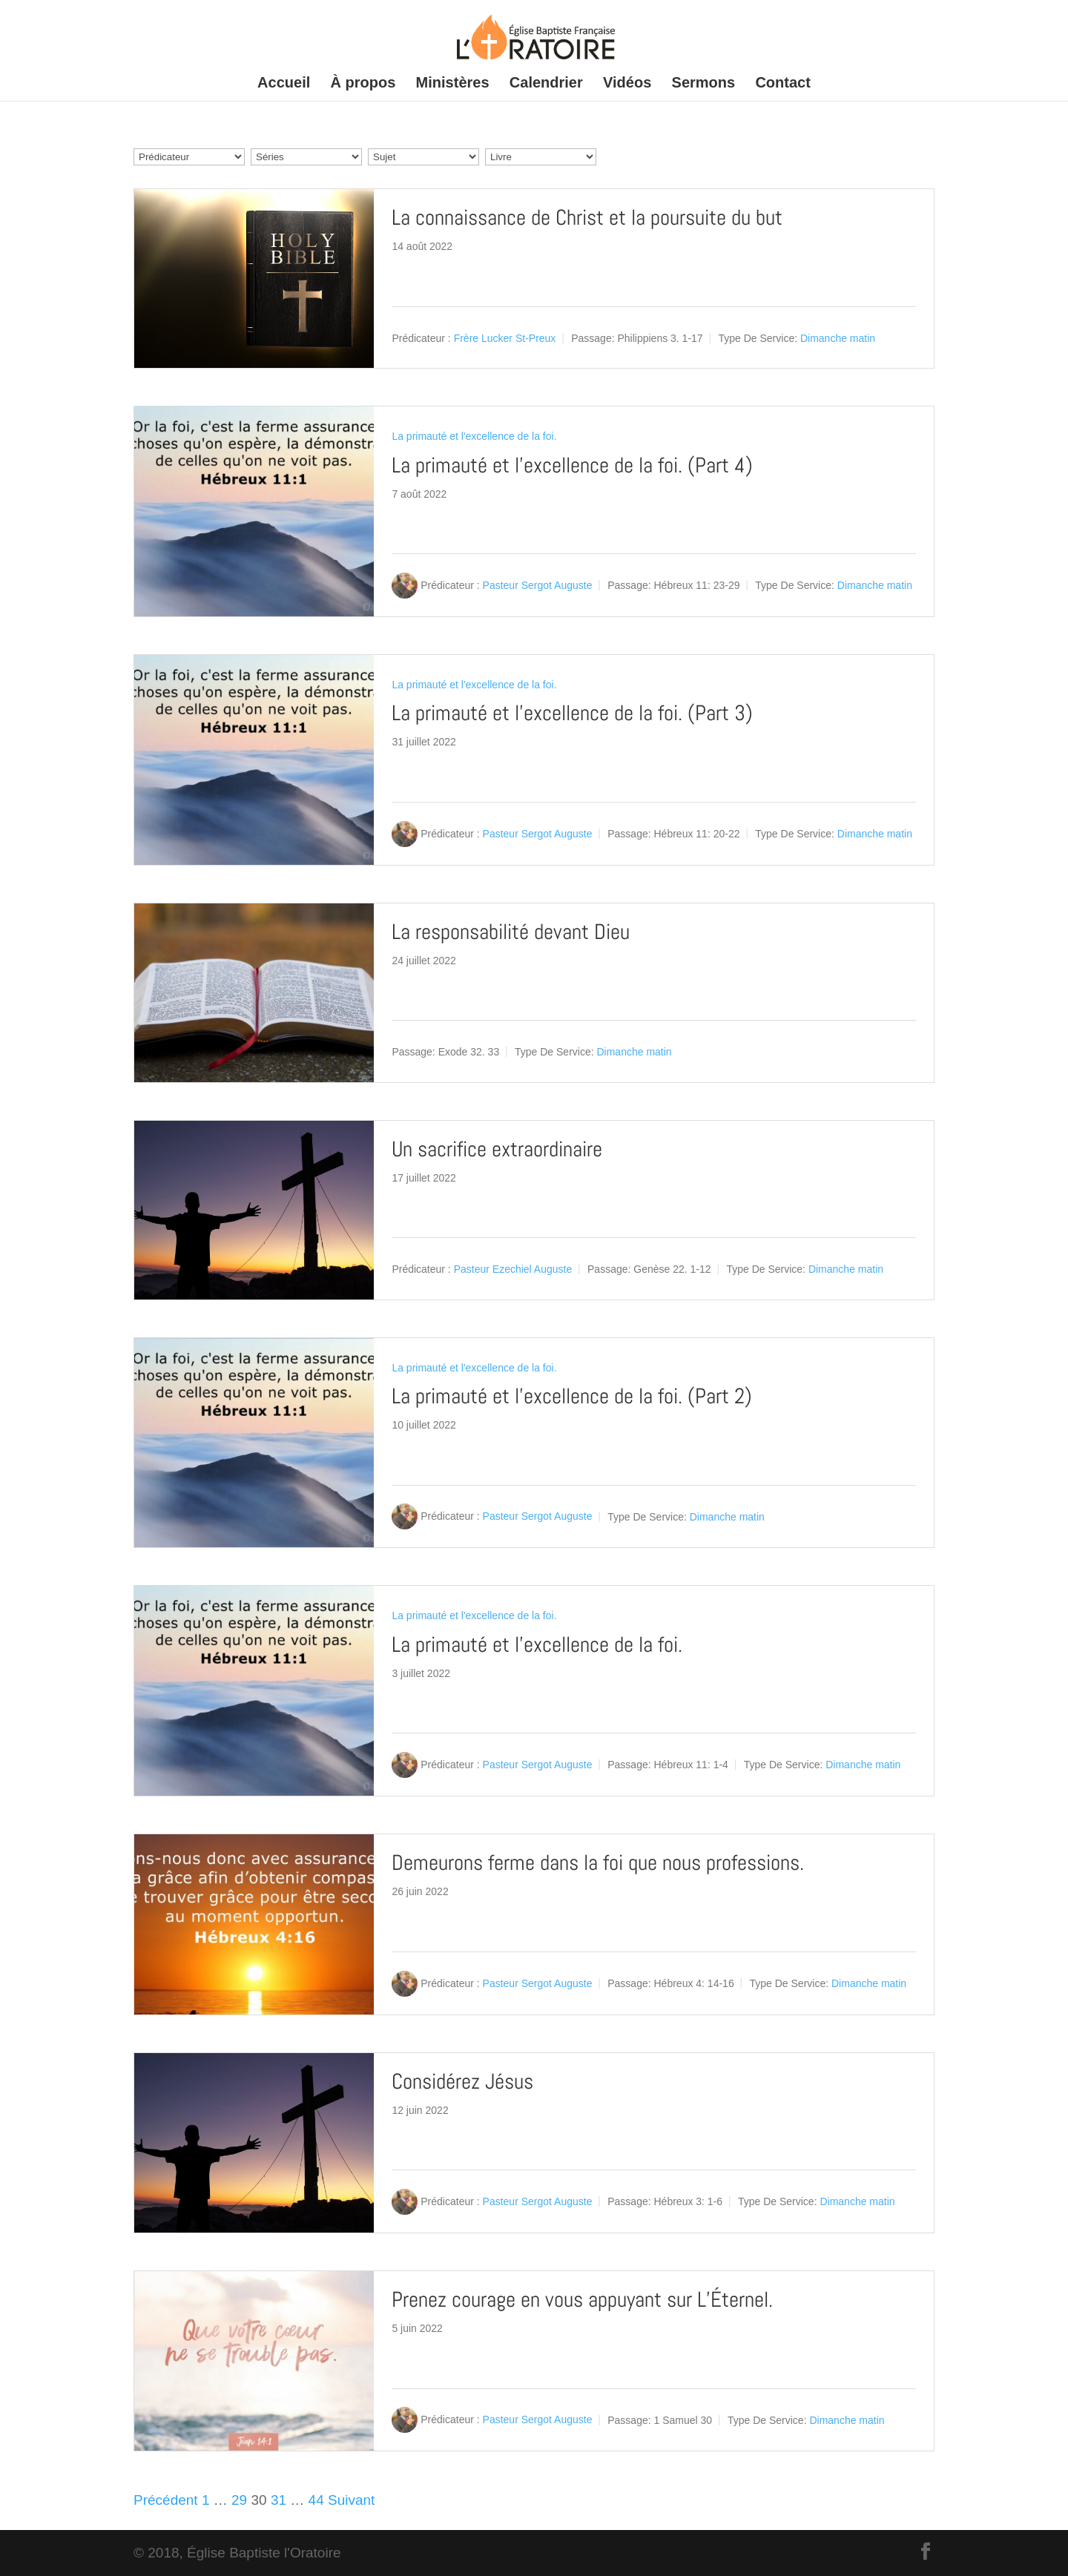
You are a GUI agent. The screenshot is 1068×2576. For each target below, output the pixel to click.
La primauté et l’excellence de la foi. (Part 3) (572, 713)
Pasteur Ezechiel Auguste (513, 1269)
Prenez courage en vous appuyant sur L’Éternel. (582, 2299)
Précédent (166, 2500)
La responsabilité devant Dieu (511, 932)
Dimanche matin (837, 338)
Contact (782, 83)
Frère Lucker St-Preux (505, 338)
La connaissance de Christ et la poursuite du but (587, 217)
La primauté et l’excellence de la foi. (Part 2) (572, 1396)
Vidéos (627, 83)
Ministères (453, 83)
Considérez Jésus (462, 2081)
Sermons (704, 83)
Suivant (351, 2500)
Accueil (283, 83)
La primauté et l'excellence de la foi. (474, 436)
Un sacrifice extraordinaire (497, 1149)
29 (239, 2500)
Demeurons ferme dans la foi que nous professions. (598, 1863)
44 (316, 2500)
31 (278, 2500)
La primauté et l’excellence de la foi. (537, 1644)
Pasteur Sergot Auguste (538, 585)
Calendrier (546, 83)
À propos (363, 83)
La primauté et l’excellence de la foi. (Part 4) (572, 465)
